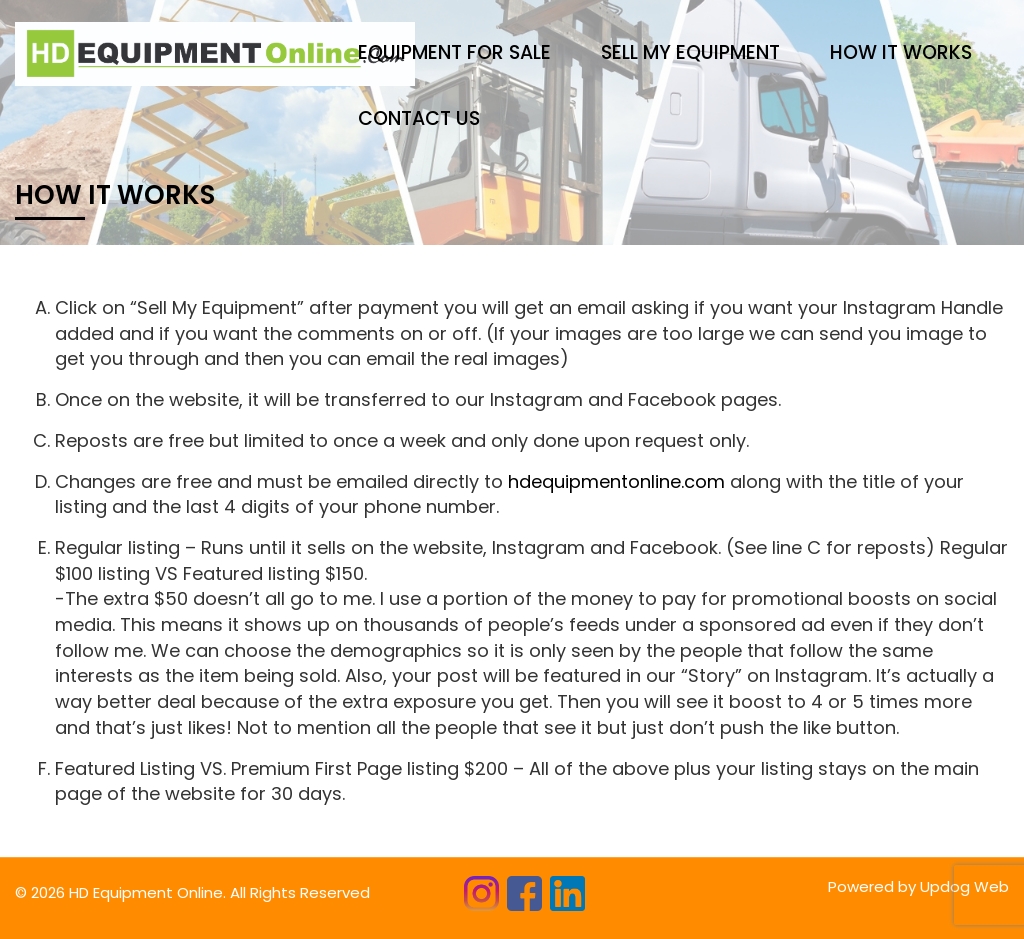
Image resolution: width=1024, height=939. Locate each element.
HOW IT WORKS (901, 52)
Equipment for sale (454, 52)
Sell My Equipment (690, 52)
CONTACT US (419, 118)
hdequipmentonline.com (616, 481)
